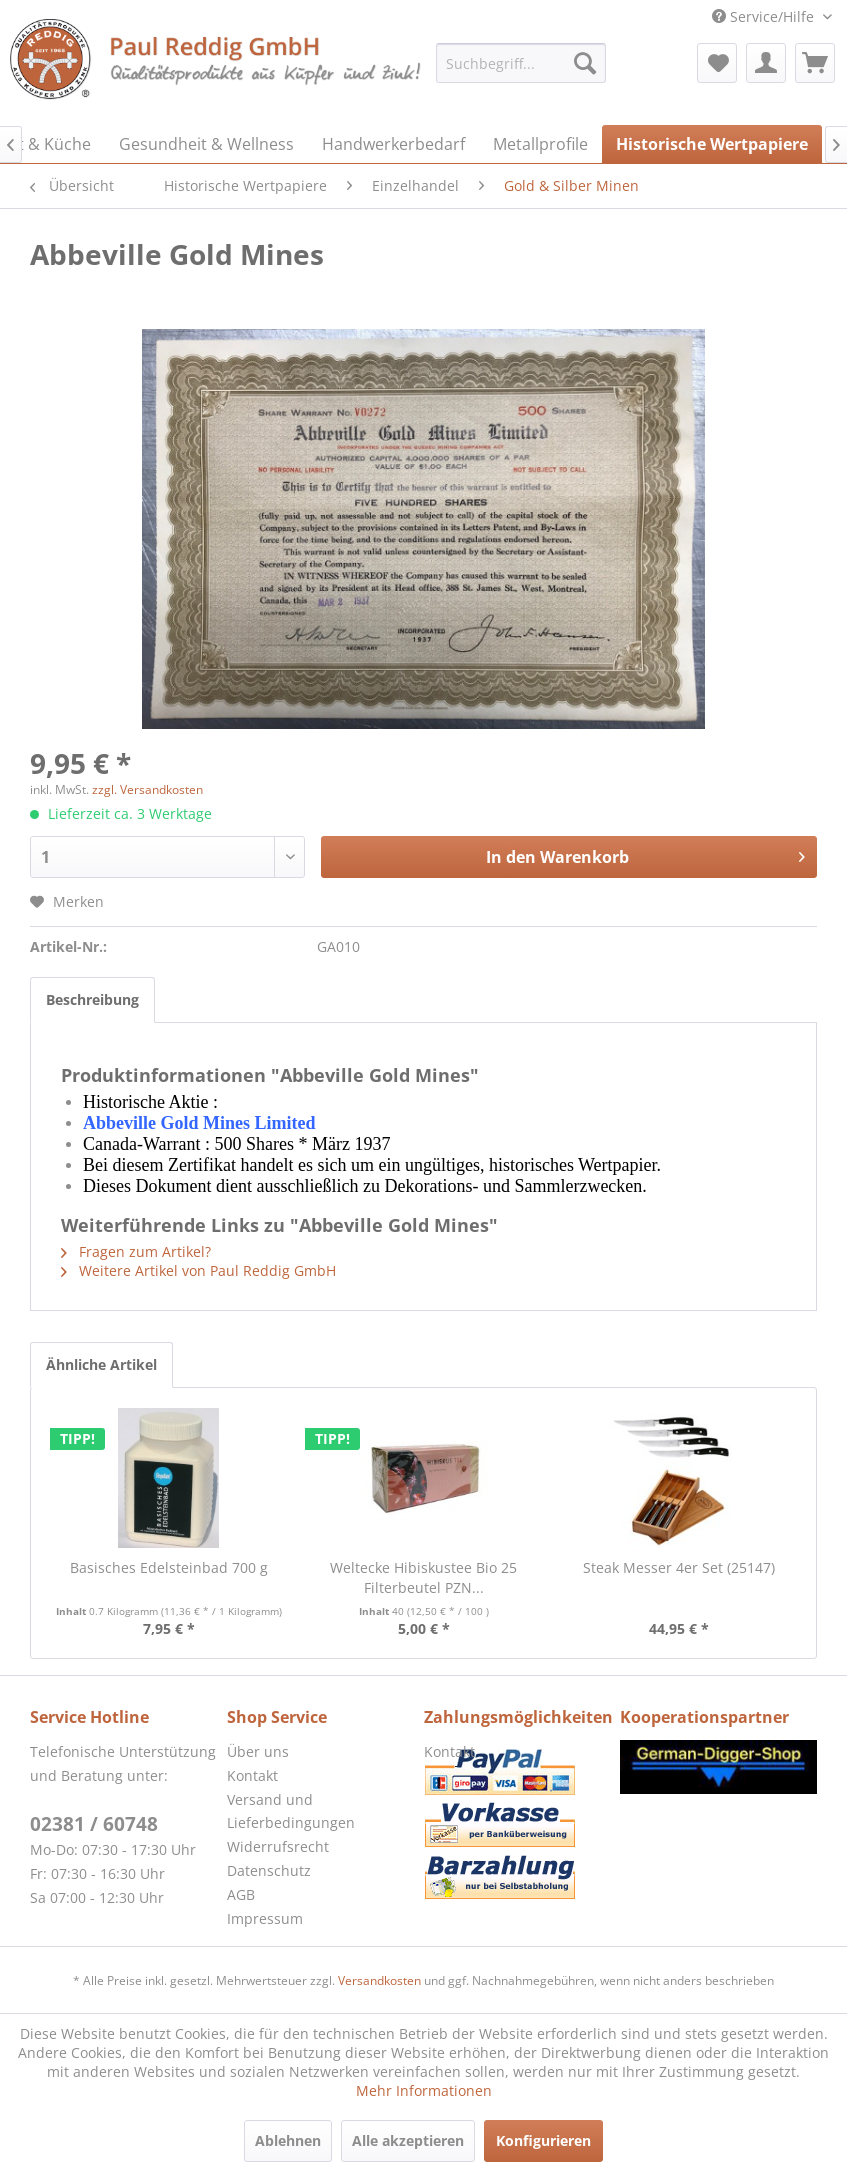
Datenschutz (269, 1870)
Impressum (265, 1918)
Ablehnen (288, 2140)
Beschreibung (92, 999)
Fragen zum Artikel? (136, 1251)
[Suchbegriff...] (520, 63)
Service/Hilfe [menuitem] (765, 16)
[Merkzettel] (717, 63)
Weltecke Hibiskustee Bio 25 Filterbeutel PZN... (423, 1577)
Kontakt (252, 1775)
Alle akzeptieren (408, 2140)
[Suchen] (585, 63)
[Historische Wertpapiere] (712, 144)
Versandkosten (379, 1980)
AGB (241, 1894)
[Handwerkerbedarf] (393, 144)
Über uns (258, 1751)
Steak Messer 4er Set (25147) (679, 1567)
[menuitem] (520, 63)
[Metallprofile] (540, 144)
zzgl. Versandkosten (147, 789)
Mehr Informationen (424, 2090)
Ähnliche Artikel (101, 1364)
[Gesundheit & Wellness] (206, 144)
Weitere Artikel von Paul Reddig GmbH (198, 1270)
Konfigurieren (543, 2140)
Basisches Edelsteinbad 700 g (169, 1567)
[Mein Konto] (766, 63)
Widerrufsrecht (278, 1846)
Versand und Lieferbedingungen (291, 1811)
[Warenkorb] (815, 63)
